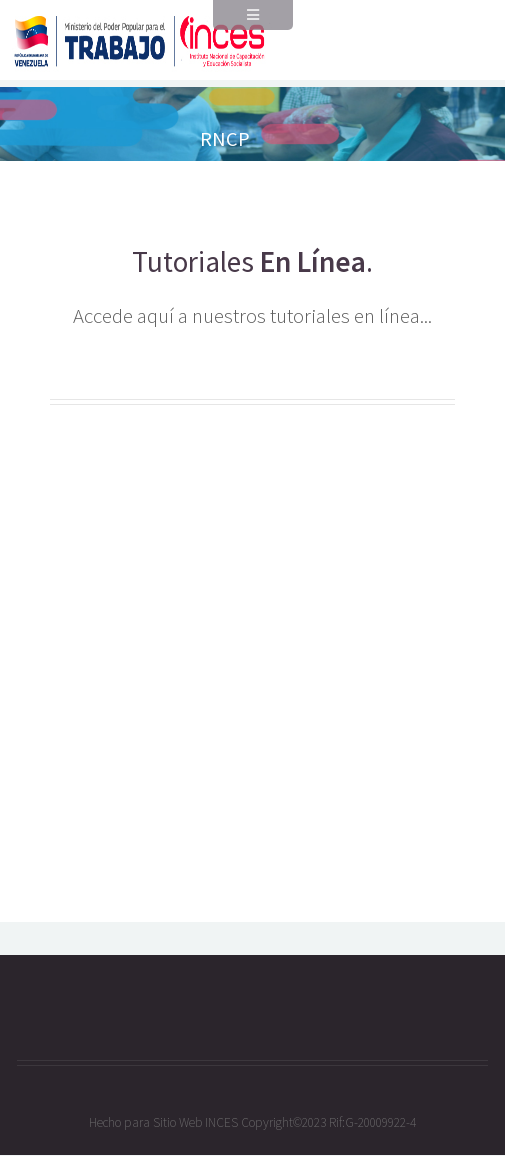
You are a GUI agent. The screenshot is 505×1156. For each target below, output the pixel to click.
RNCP (225, 139)
